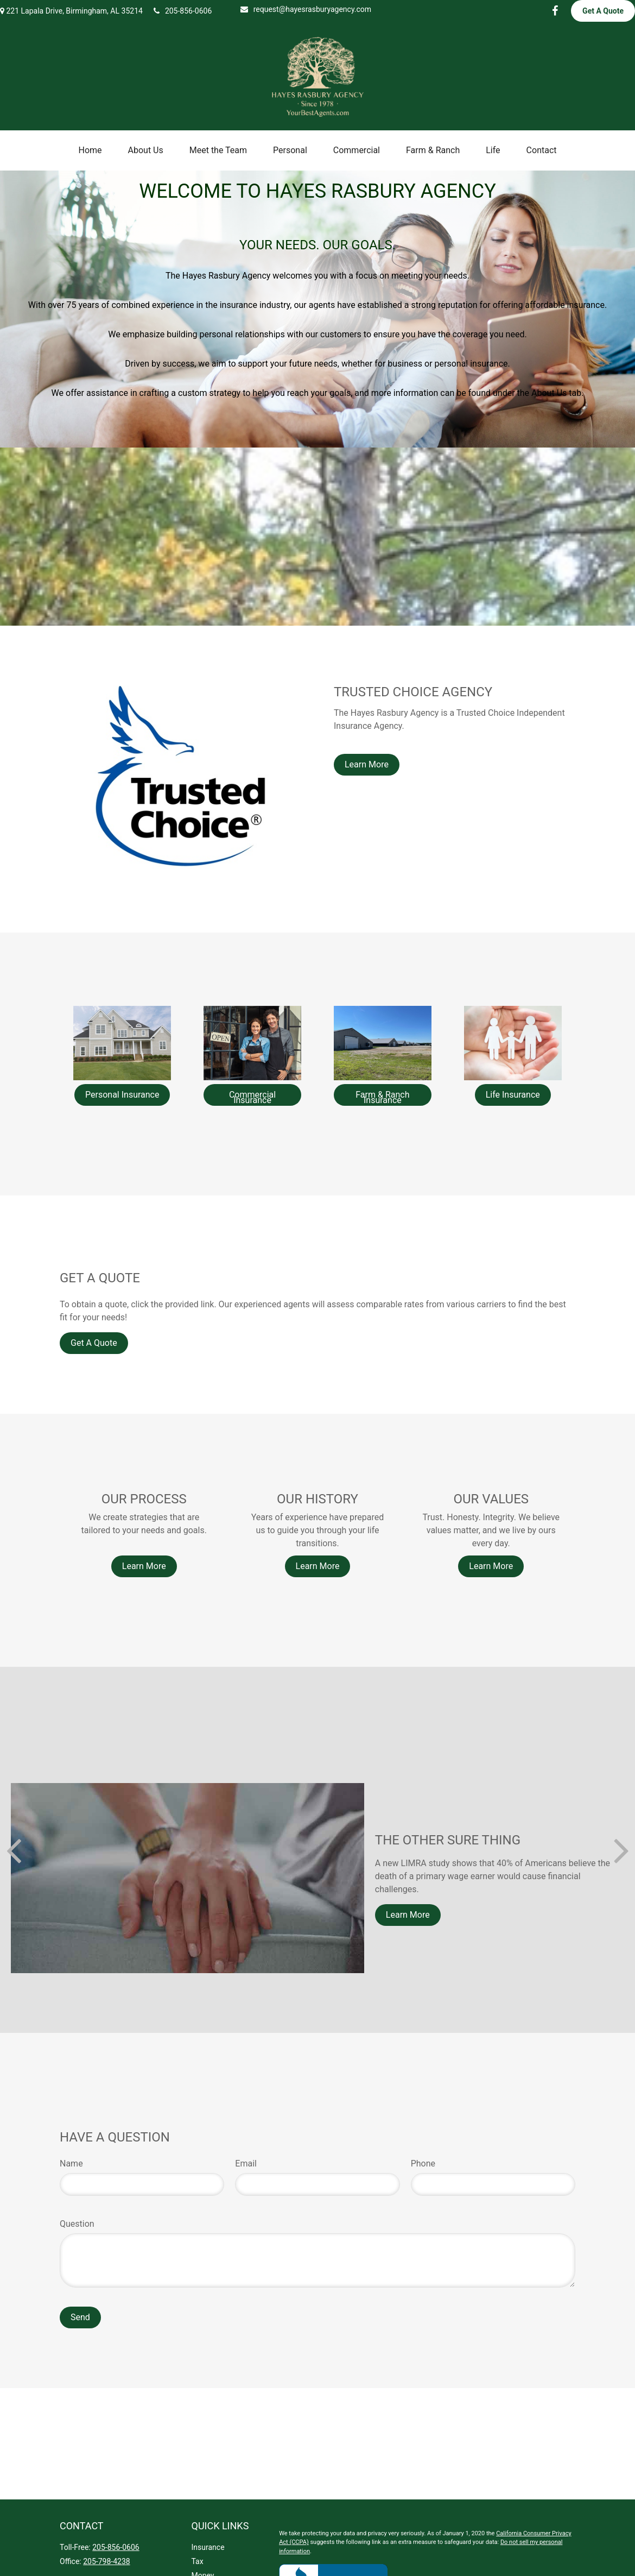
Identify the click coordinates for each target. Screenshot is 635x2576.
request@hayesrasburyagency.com (305, 9)
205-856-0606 (183, 11)
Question (77, 2224)
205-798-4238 (106, 2561)
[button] (90, 150)
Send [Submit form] (80, 2317)
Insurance (208, 2547)
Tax (198, 2561)
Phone (423, 2163)
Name (71, 2163)
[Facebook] (555, 11)
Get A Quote (603, 11)
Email (246, 2163)
